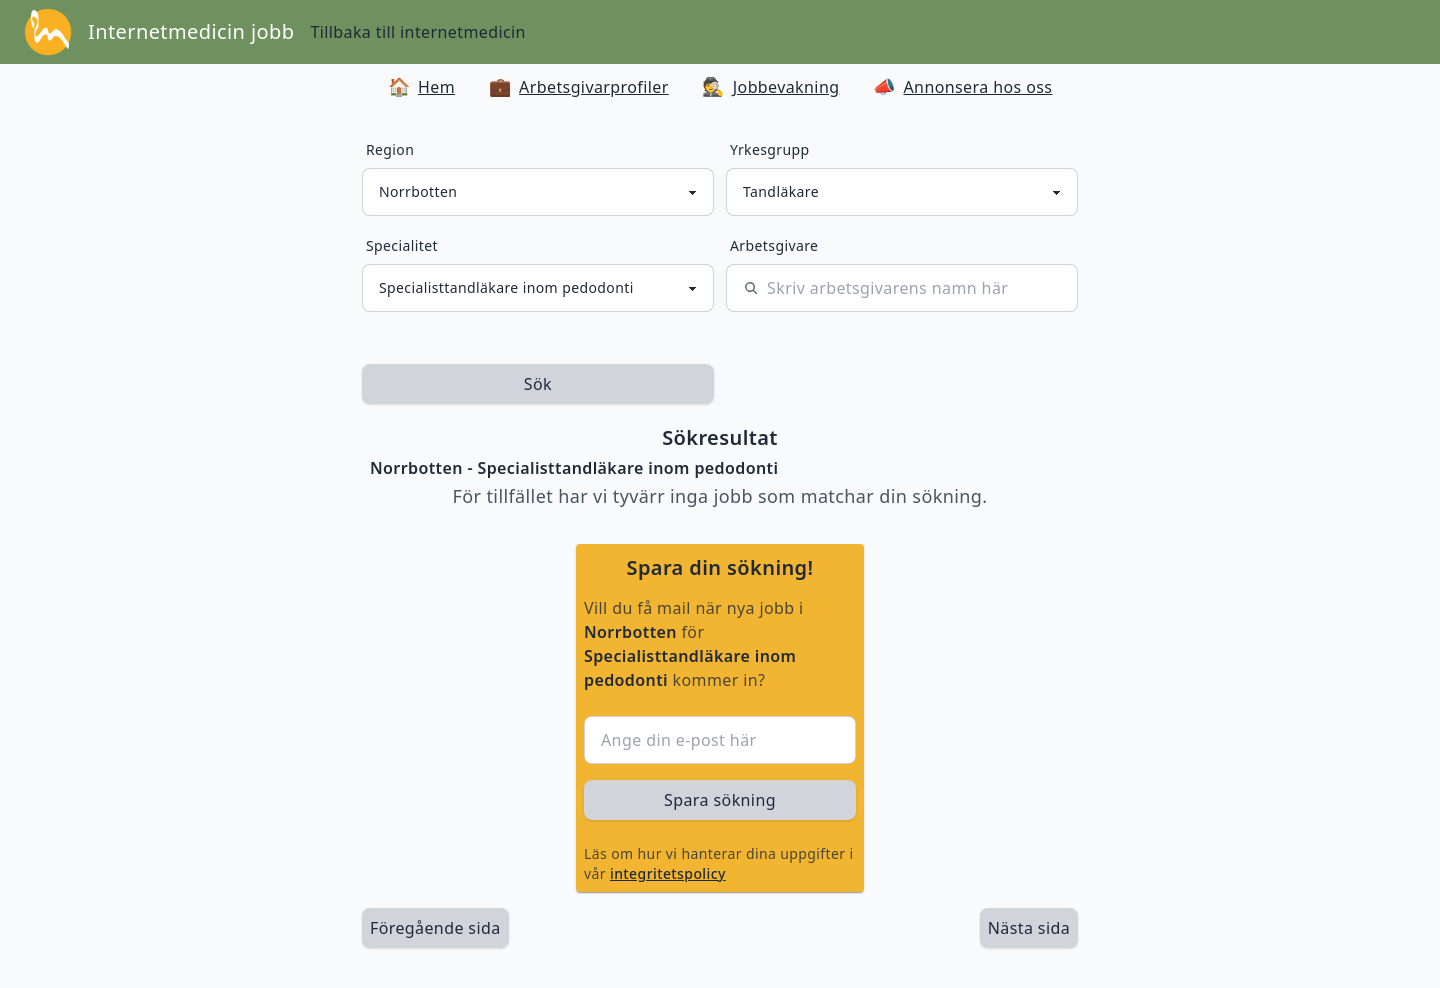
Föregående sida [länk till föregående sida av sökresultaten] (435, 928)
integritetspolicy (668, 873)
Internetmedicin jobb (191, 31)
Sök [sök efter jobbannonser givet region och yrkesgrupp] (538, 384)
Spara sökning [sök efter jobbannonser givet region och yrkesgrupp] (720, 800)
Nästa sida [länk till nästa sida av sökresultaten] (1029, 928)
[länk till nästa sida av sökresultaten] (1029, 928)
